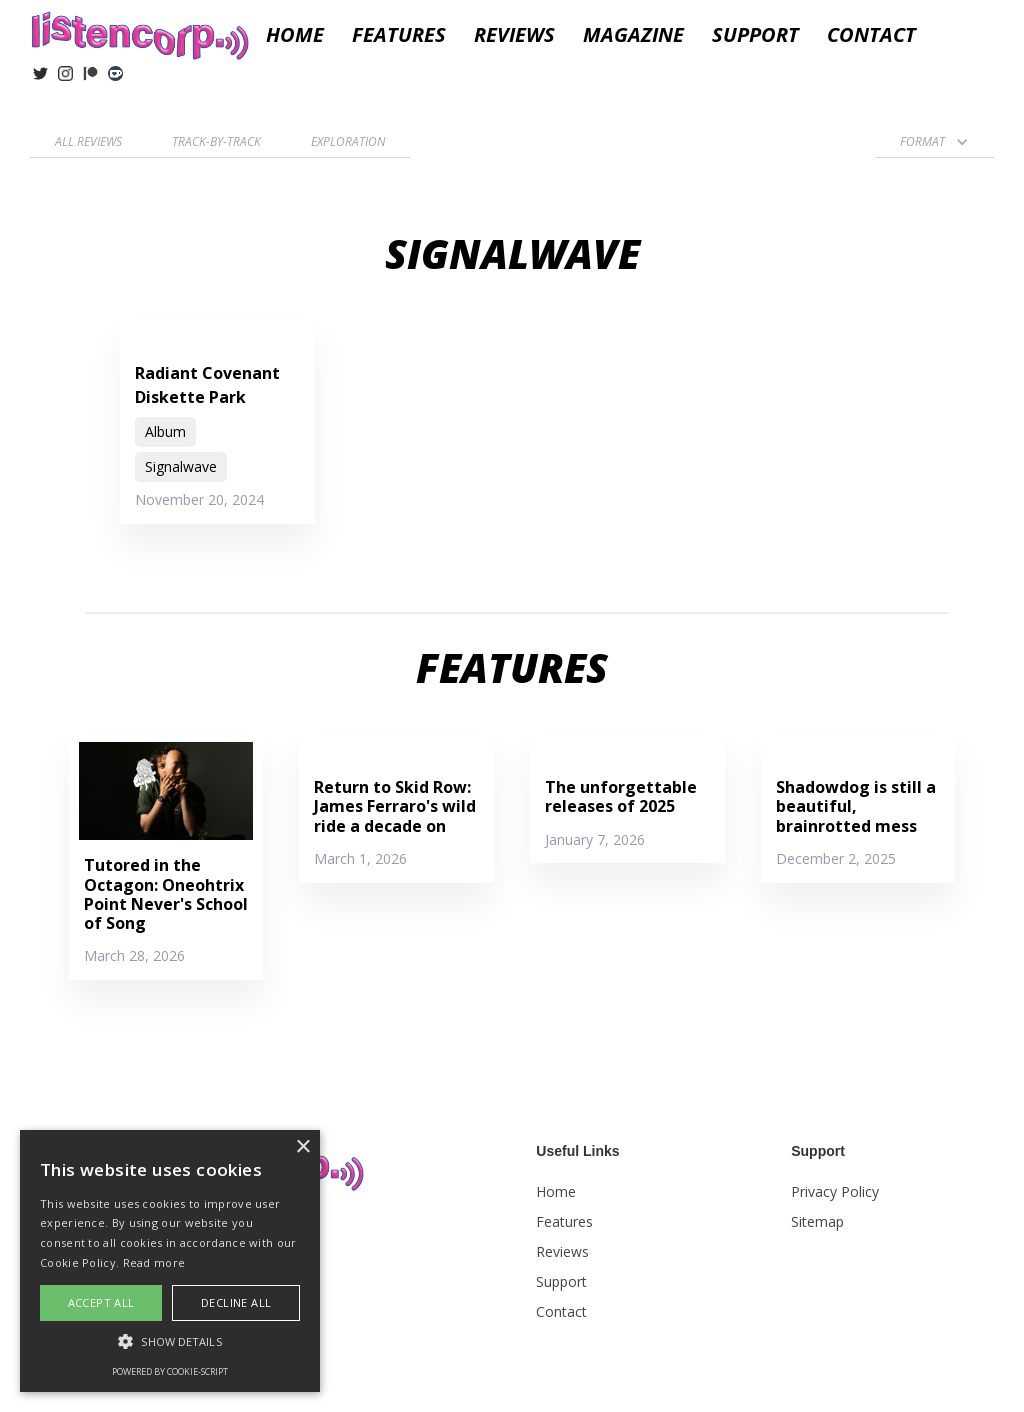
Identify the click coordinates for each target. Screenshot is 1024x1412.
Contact (871, 35)
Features (399, 35)
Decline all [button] (236, 1302)
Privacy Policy (835, 1191)
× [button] (302, 1147)
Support (755, 35)
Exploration (348, 141)
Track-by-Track (216, 141)
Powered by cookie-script (170, 1371)
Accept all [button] (101, 1302)
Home (295, 35)
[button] (514, 35)
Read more (154, 1262)
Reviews (562, 1251)
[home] (140, 33)
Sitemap (817, 1221)
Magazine (633, 35)
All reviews (88, 141)
